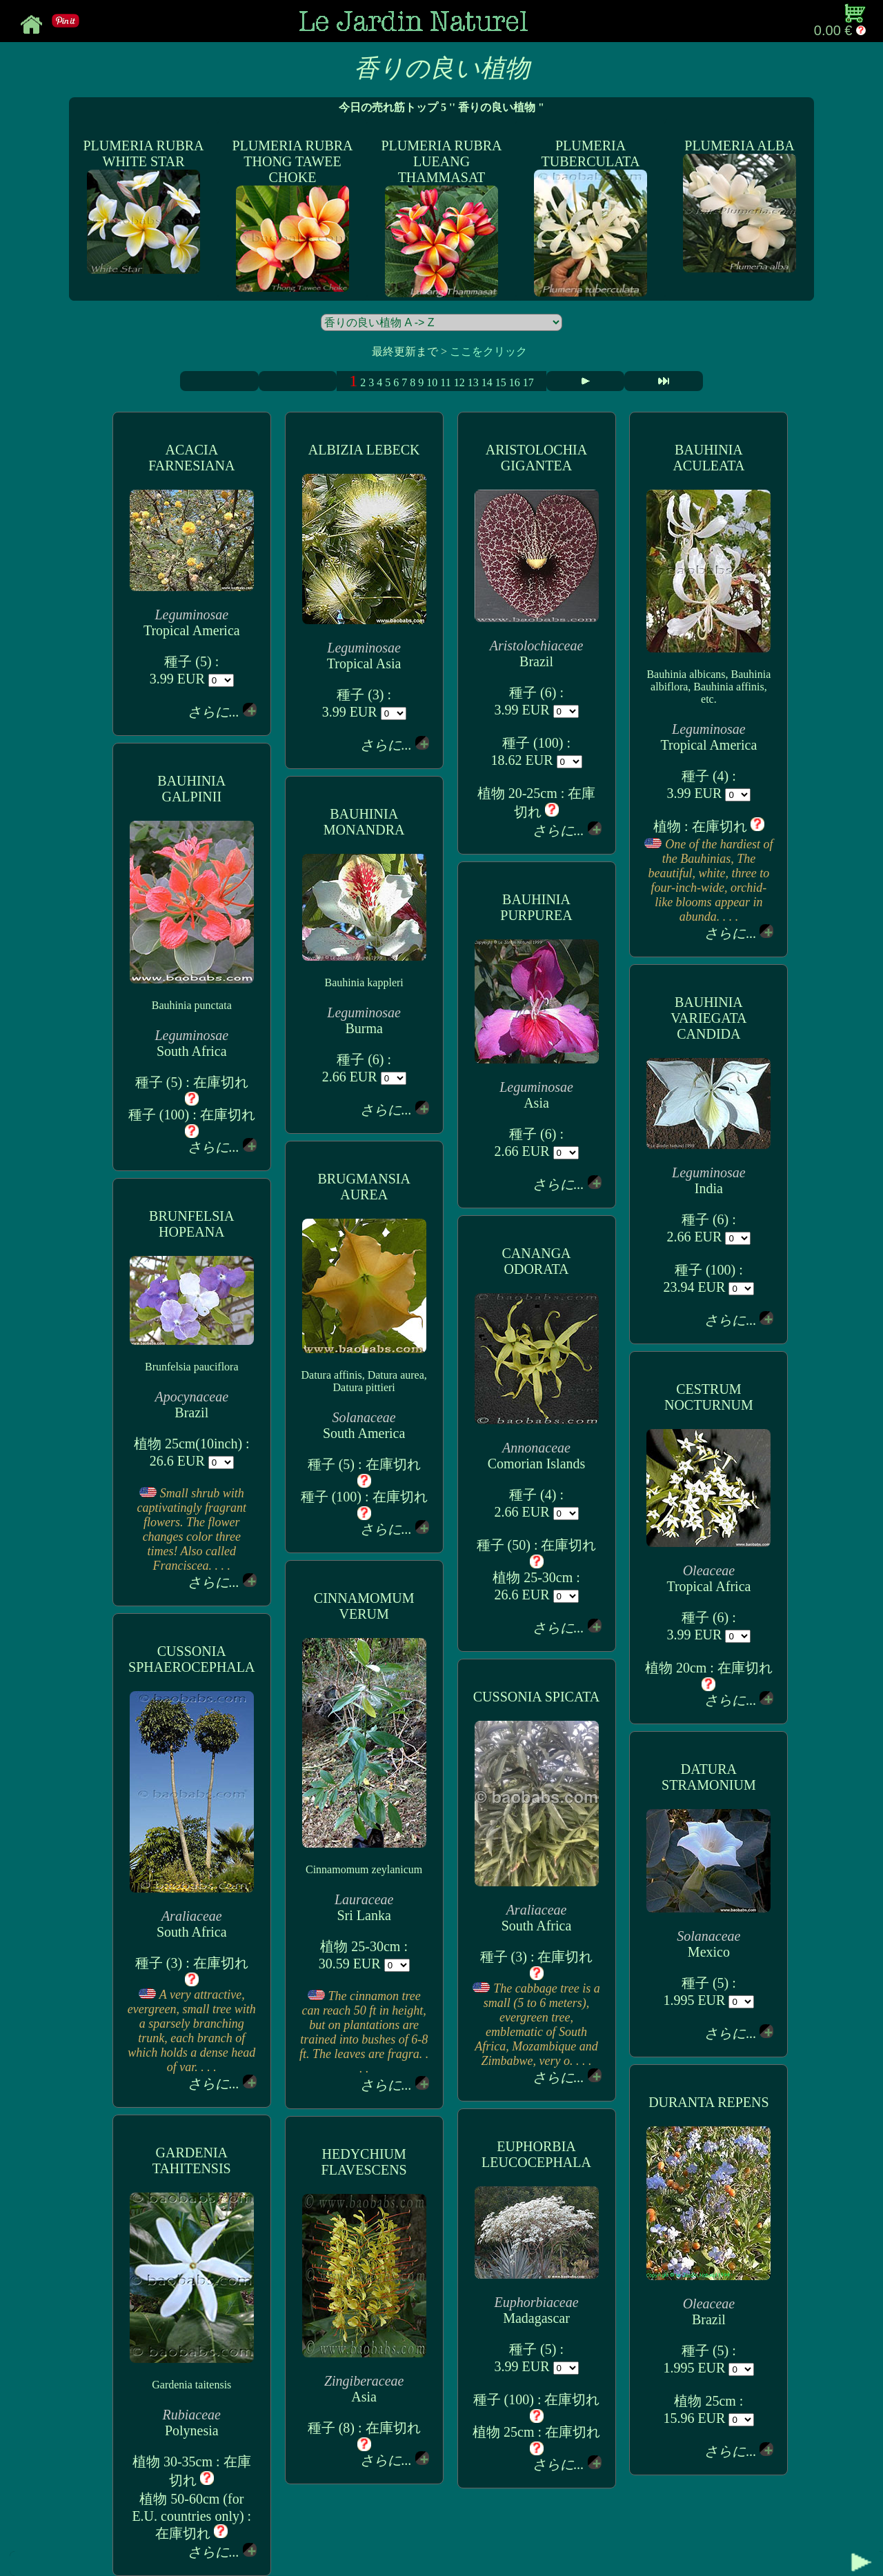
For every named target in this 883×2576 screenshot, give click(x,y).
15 (500, 382)
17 (528, 382)
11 (445, 382)
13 (473, 382)
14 (487, 382)
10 (431, 382)
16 (514, 382)
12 (459, 382)
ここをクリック (488, 351)
